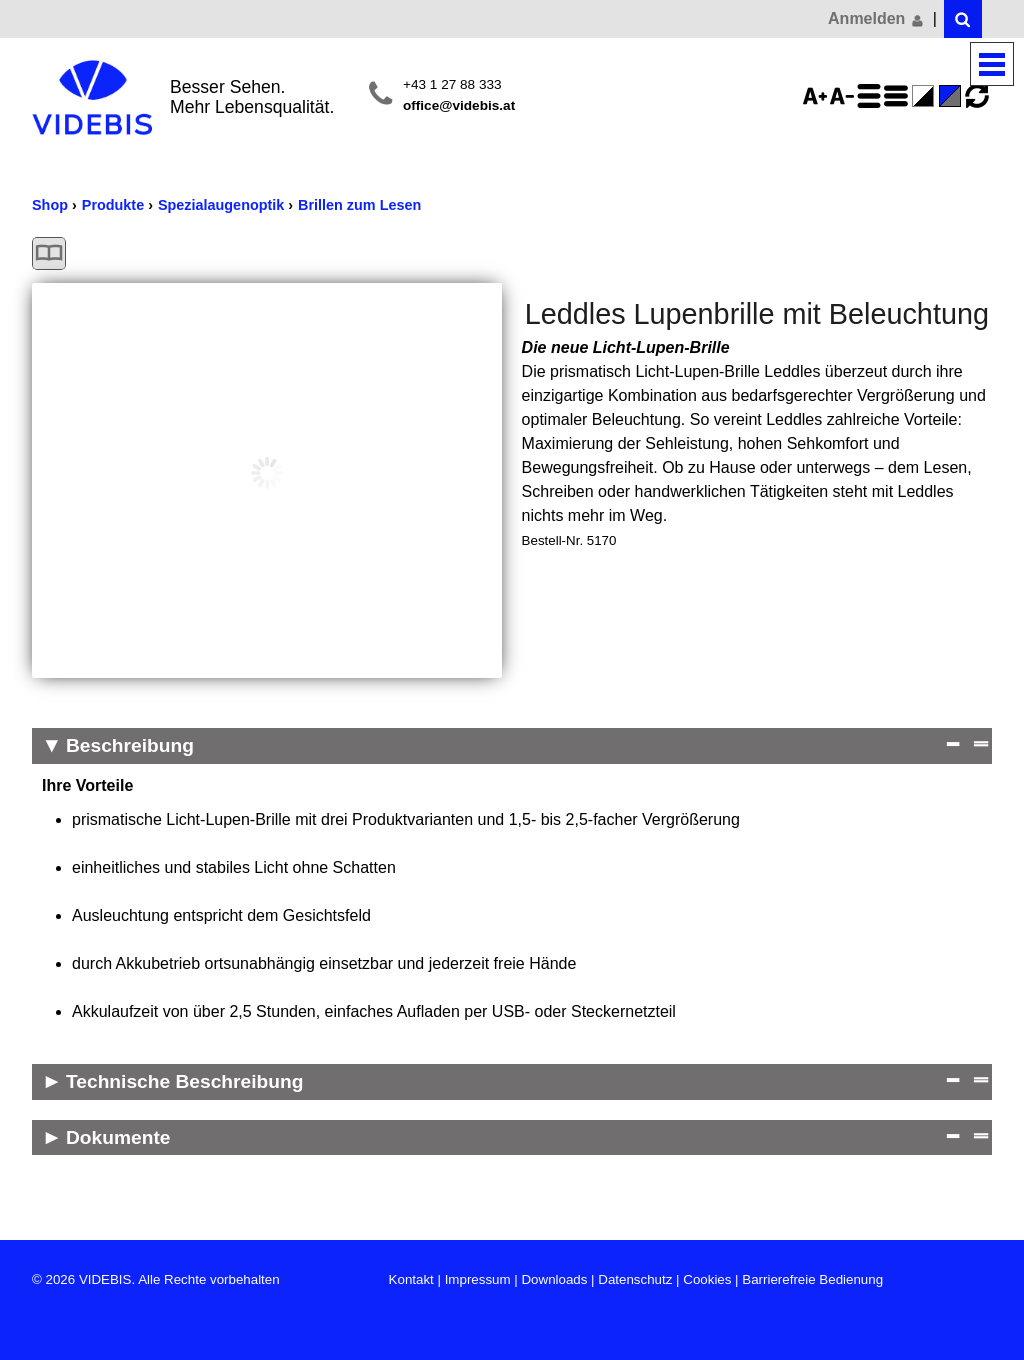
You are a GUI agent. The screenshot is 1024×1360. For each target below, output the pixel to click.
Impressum (478, 1279)
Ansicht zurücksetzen (977, 96)
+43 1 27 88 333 (452, 84)
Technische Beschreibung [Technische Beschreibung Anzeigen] (184, 1081)
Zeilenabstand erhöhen (872, 96)
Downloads (554, 1279)
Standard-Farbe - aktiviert (953, 96)
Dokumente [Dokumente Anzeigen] (118, 1137)
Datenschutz (635, 1279)
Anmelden (877, 19)
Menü (992, 64)
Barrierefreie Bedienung (812, 1279)
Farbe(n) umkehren (926, 96)
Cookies (707, 1279)
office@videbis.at (459, 105)
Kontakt (411, 1279)
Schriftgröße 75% (845, 96)
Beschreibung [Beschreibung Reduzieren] (130, 745)
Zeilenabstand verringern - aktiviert (899, 96)
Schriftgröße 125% (818, 96)
